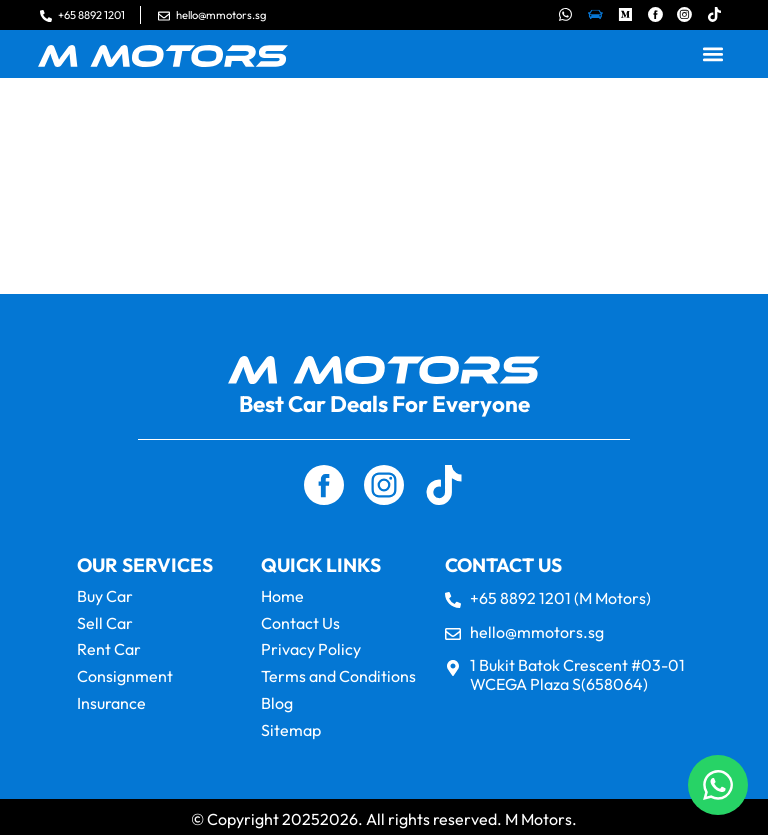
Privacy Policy (311, 648)
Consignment (125, 674)
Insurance (111, 700)
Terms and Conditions (338, 674)
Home (282, 596)
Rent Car (109, 648)
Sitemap (291, 726)
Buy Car (105, 596)
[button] (713, 54)
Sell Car (105, 622)
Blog (277, 700)
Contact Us (300, 622)
